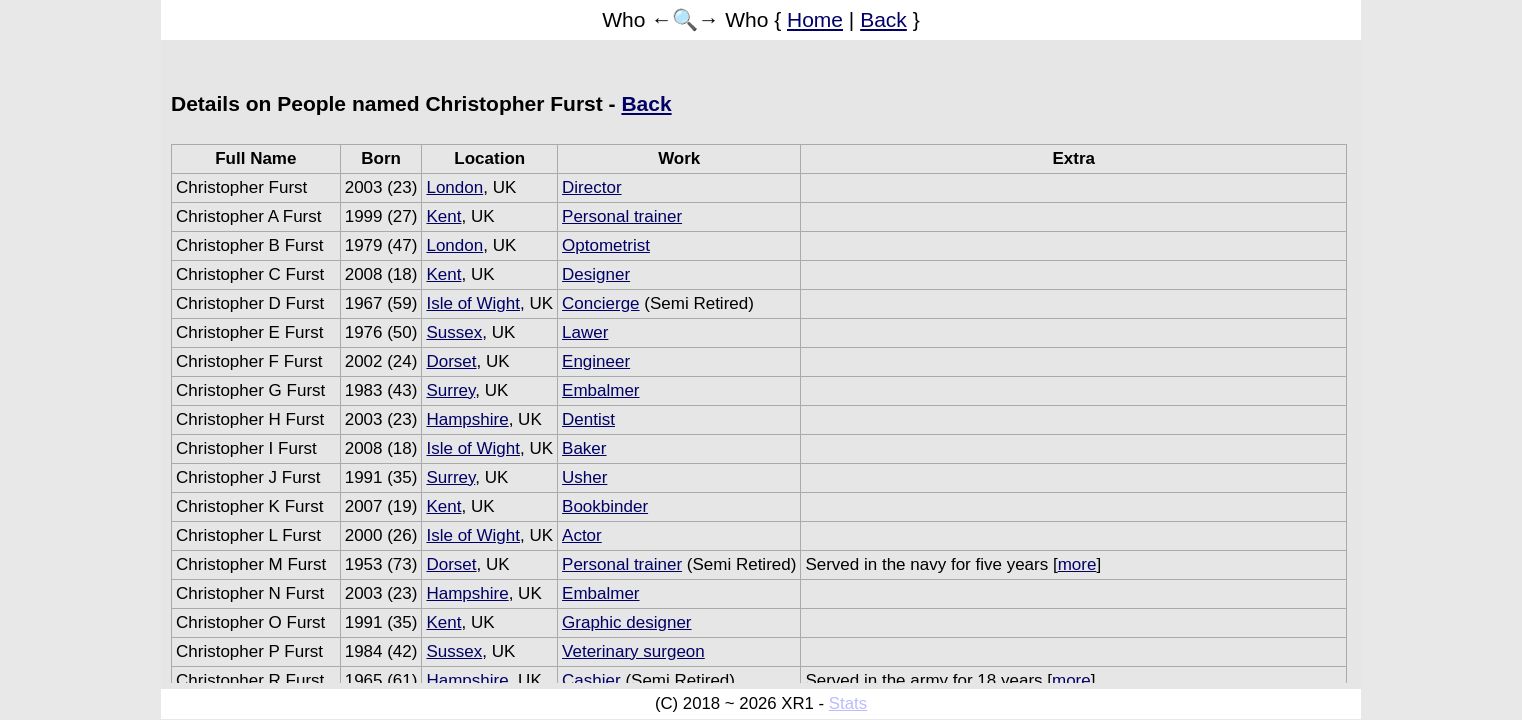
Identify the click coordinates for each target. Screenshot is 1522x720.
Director (592, 187)
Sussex (454, 332)
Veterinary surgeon (633, 651)
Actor (582, 535)
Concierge (601, 303)
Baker (584, 448)
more (1077, 564)
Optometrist (606, 245)
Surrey (450, 390)
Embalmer (600, 390)
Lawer (585, 332)
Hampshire (467, 419)
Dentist (588, 419)
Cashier (591, 680)
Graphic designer (626, 622)
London (454, 187)
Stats (848, 703)
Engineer (596, 361)
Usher (584, 477)
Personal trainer (622, 216)
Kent (443, 216)
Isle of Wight (473, 303)
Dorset (451, 361)
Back (883, 19)
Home (815, 19)
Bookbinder (605, 506)
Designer (596, 274)
